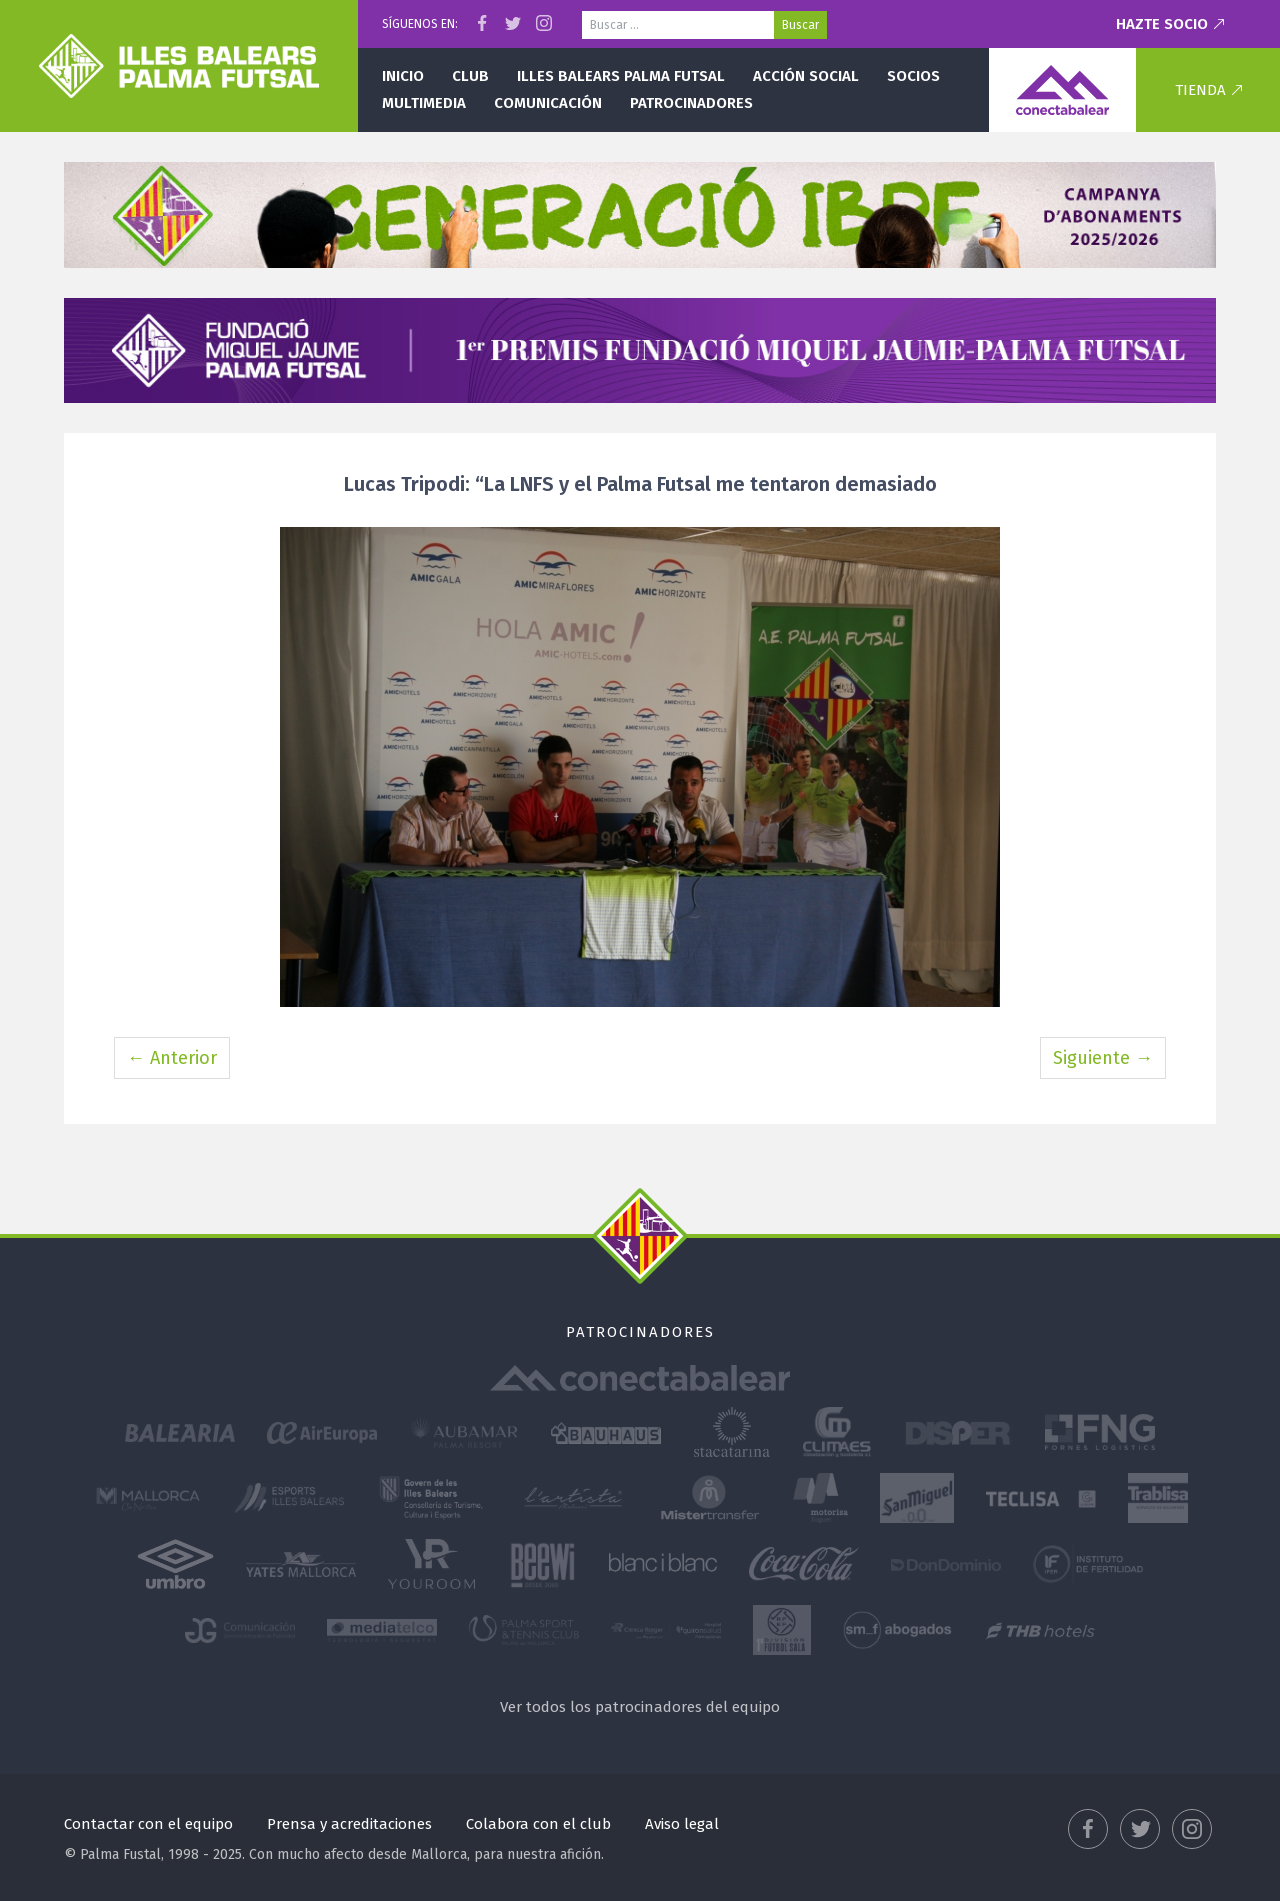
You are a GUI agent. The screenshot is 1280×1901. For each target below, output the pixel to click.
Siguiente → (1103, 1058)
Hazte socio (1162, 24)
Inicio (403, 76)
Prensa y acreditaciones (349, 1824)
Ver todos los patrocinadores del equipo (640, 1707)
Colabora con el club (538, 1824)
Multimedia (424, 103)
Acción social (806, 76)
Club (470, 76)
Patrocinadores (691, 103)
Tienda (1200, 90)
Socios (913, 76)
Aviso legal (682, 1824)
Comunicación (548, 103)
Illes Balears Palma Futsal (621, 76)
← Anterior (172, 1058)
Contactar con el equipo (148, 1824)
